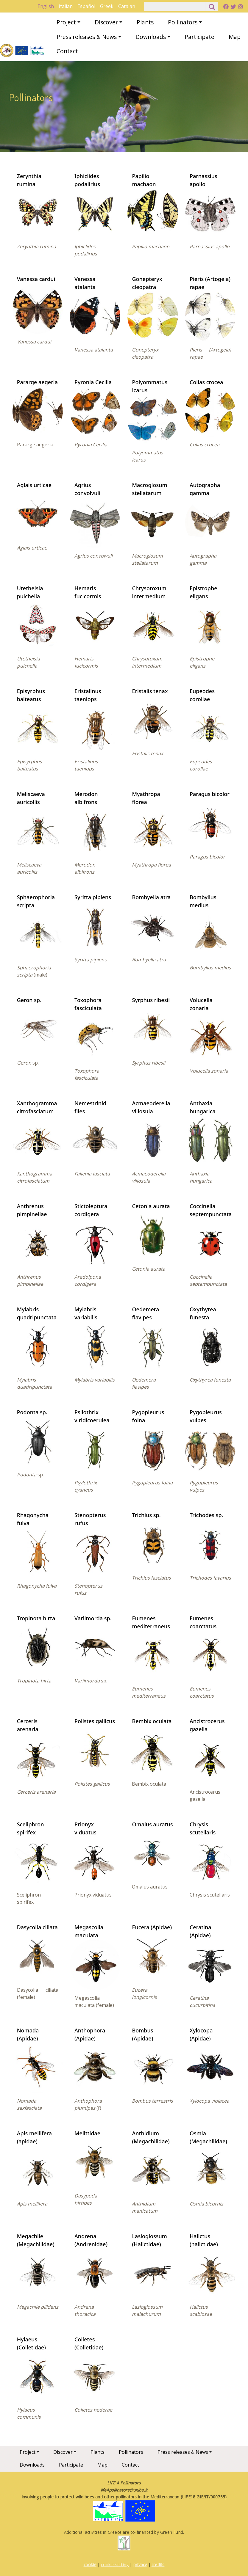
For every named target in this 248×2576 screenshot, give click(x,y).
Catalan (126, 6)
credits (158, 2564)
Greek (106, 6)
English (46, 6)
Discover (106, 22)
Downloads (150, 37)
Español (86, 6)
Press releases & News (87, 37)
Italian (66, 6)
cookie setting (115, 2564)
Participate (199, 37)
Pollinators (182, 22)
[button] (38, 213)
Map (235, 37)
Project (66, 22)
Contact (67, 51)
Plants (145, 22)
